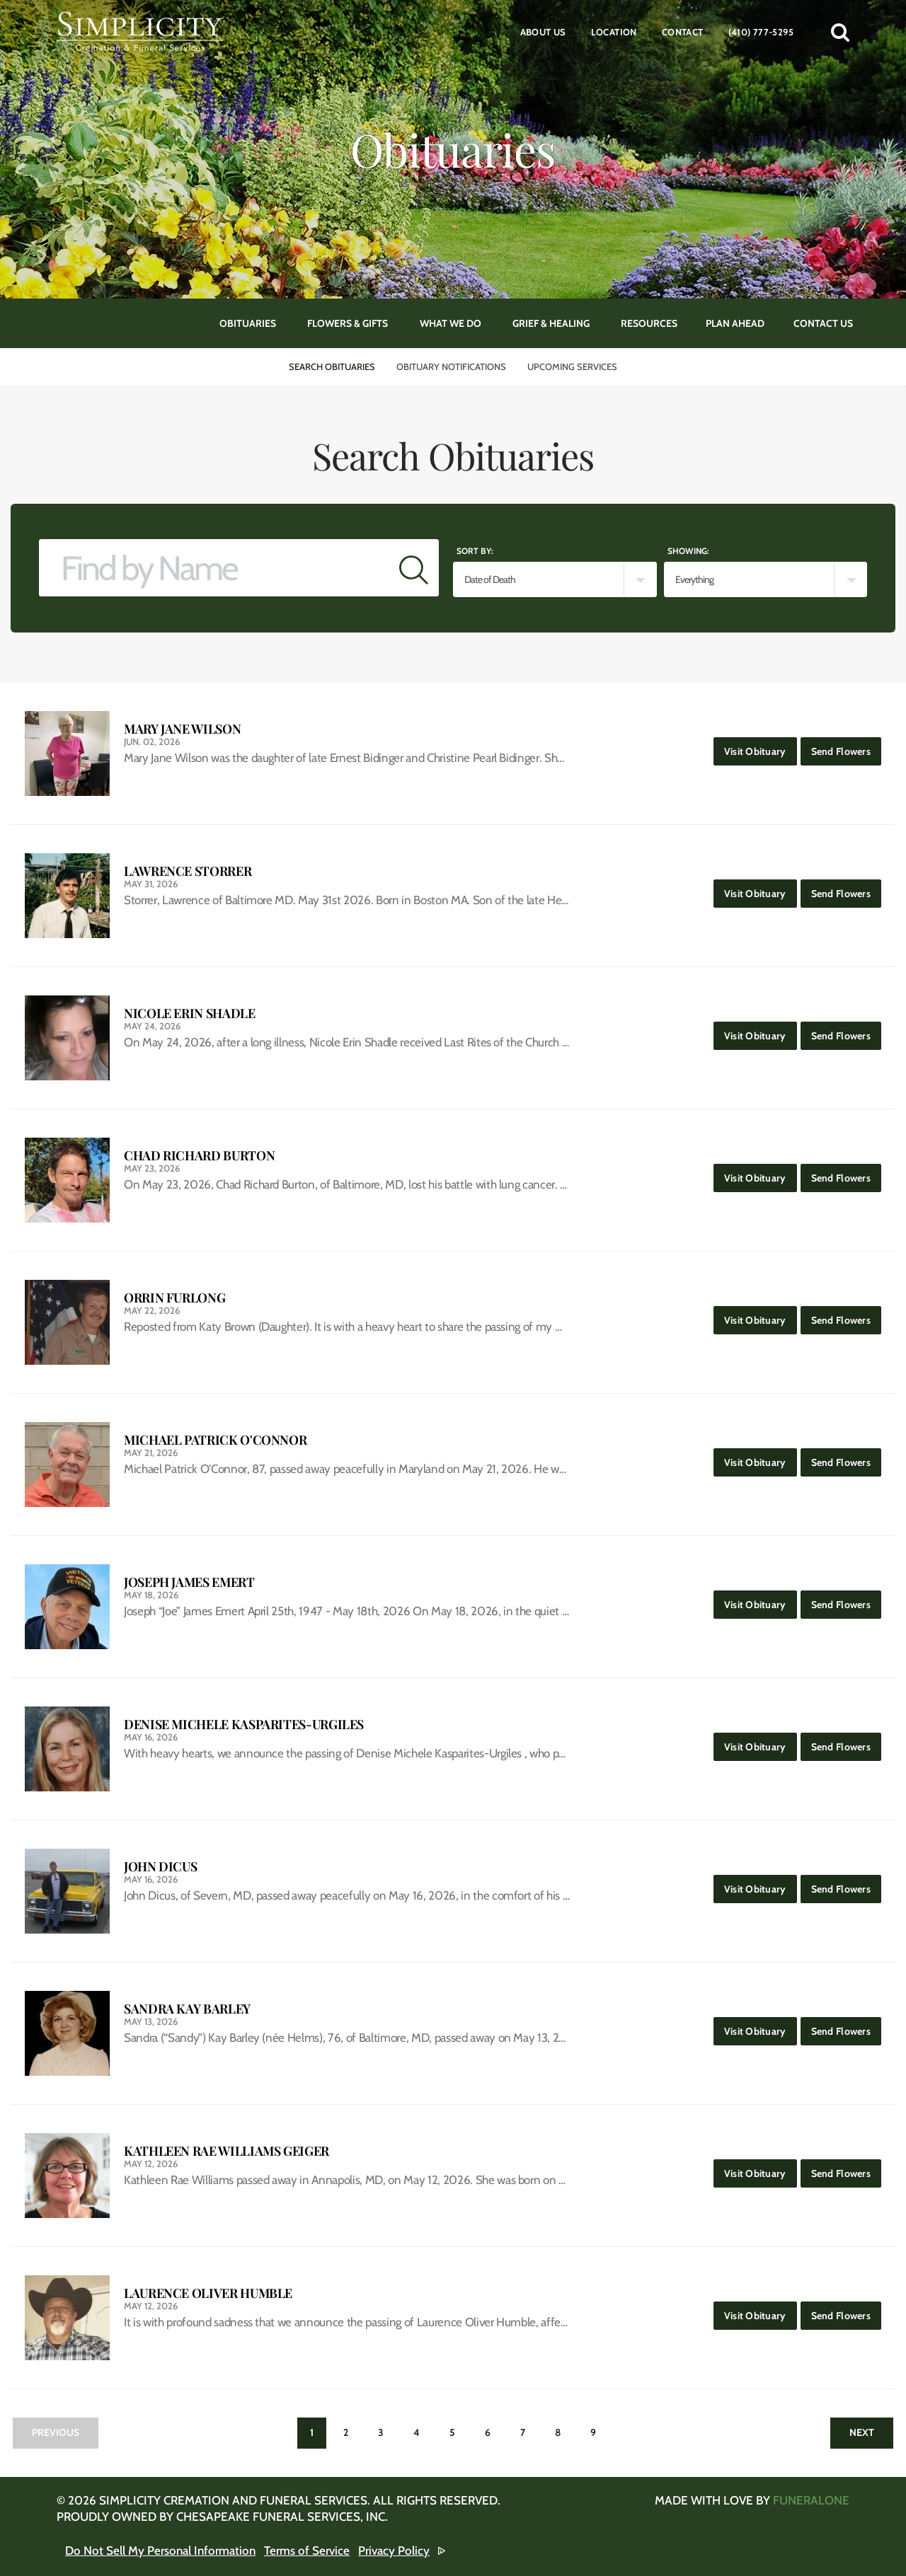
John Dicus (160, 1866)
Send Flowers (846, 747)
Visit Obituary (760, 747)
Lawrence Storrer (187, 871)
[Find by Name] (214, 567)
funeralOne (811, 2500)
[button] (840, 32)
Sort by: (475, 550)
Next (861, 2432)
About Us (543, 31)
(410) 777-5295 (760, 31)
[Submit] (414, 567)
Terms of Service (307, 2550)
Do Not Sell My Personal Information (160, 2550)
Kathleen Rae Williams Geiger (226, 2151)
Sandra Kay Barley (187, 2009)
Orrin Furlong (174, 1297)
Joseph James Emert (189, 1582)
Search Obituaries (332, 366)
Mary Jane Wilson (182, 729)
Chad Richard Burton (199, 1155)
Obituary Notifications (451, 366)
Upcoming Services (572, 366)
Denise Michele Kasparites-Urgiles (244, 1724)
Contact (683, 31)
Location (614, 31)
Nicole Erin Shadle (190, 1013)
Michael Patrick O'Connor (215, 1440)
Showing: (688, 550)
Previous (55, 2432)
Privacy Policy (394, 2550)
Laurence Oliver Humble (208, 2293)
